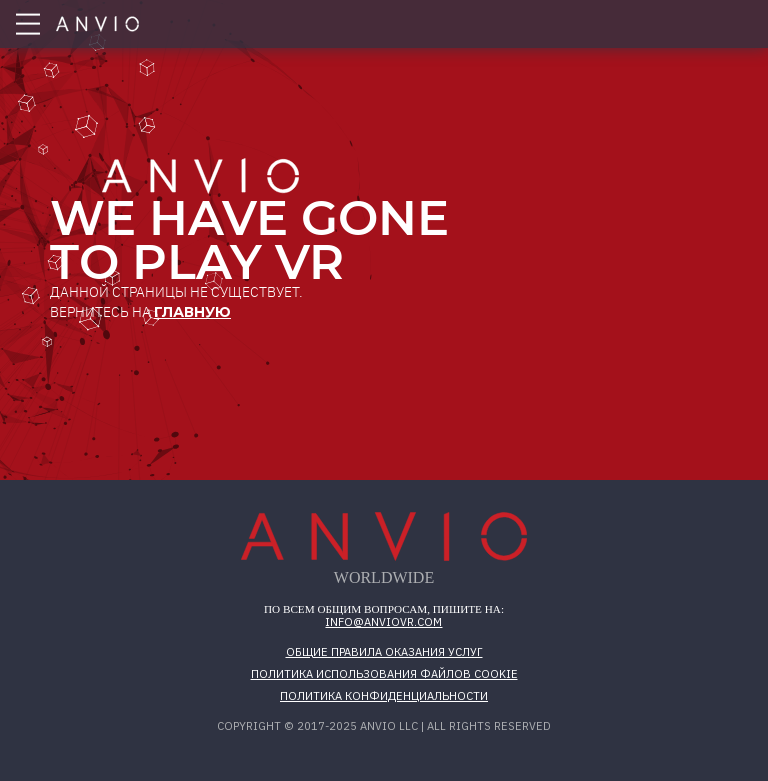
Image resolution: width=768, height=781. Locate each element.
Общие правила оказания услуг (384, 652)
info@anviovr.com (383, 622)
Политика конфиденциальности (384, 696)
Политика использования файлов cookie (384, 674)
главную (192, 312)
